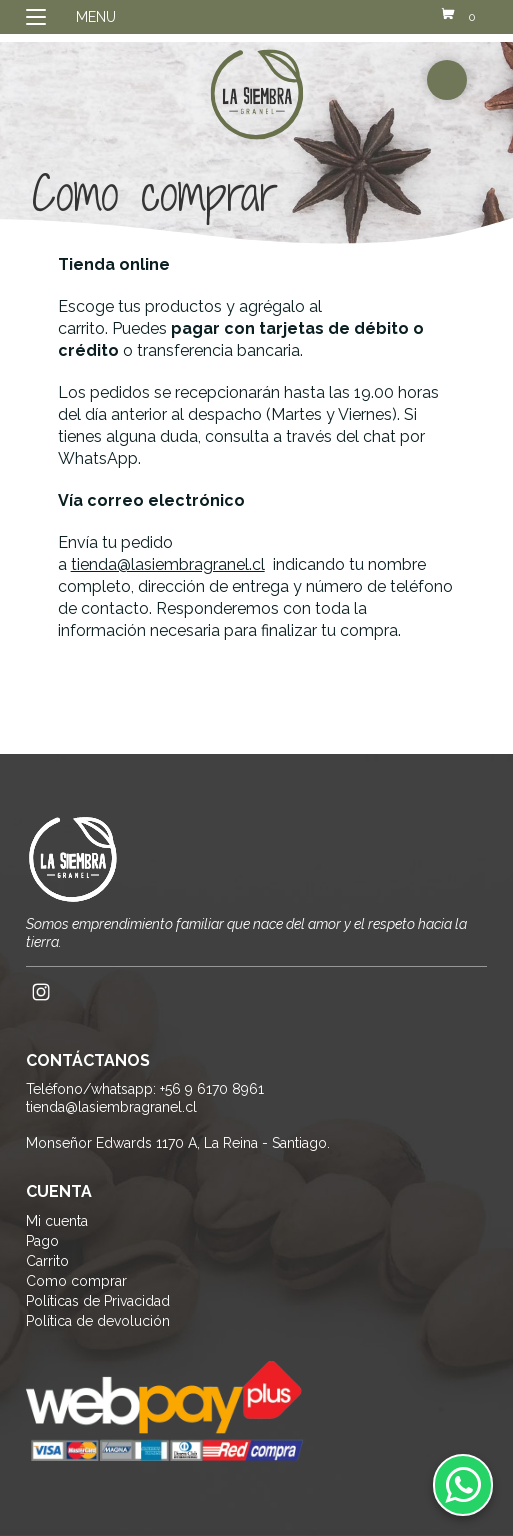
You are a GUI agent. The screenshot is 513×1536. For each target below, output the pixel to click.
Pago (42, 1241)
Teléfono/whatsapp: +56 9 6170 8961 (145, 1089)
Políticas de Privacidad (98, 1301)
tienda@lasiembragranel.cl (168, 564)
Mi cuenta (57, 1221)
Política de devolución (98, 1321)
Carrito (47, 1261)
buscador (447, 80)
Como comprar (76, 1281)
